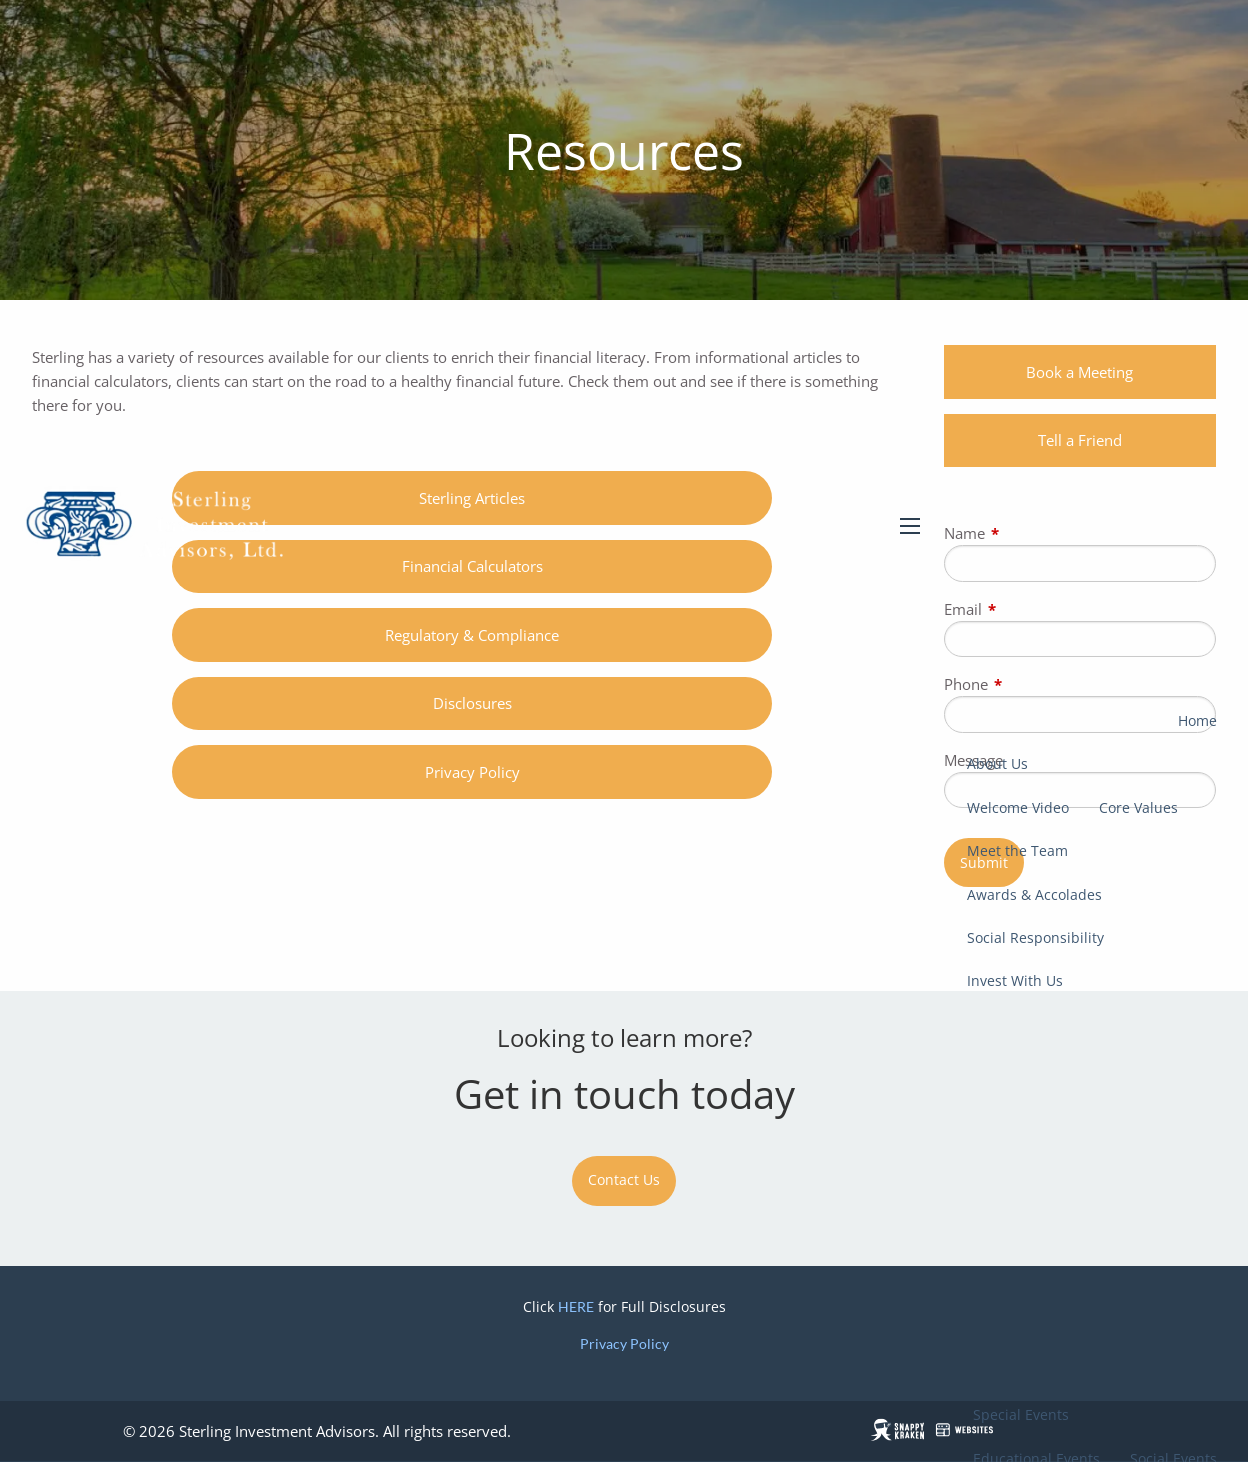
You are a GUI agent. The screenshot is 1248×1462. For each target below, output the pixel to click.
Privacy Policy (624, 1343)
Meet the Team (1017, 850)
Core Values (1138, 807)
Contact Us (624, 1179)
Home (1197, 720)
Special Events (1021, 1414)
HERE (576, 1306)
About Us (997, 763)
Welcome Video (1018, 807)
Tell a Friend (1080, 440)
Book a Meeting (1079, 372)
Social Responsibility (1035, 937)
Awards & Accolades (1034, 894)
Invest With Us (1015, 980)
